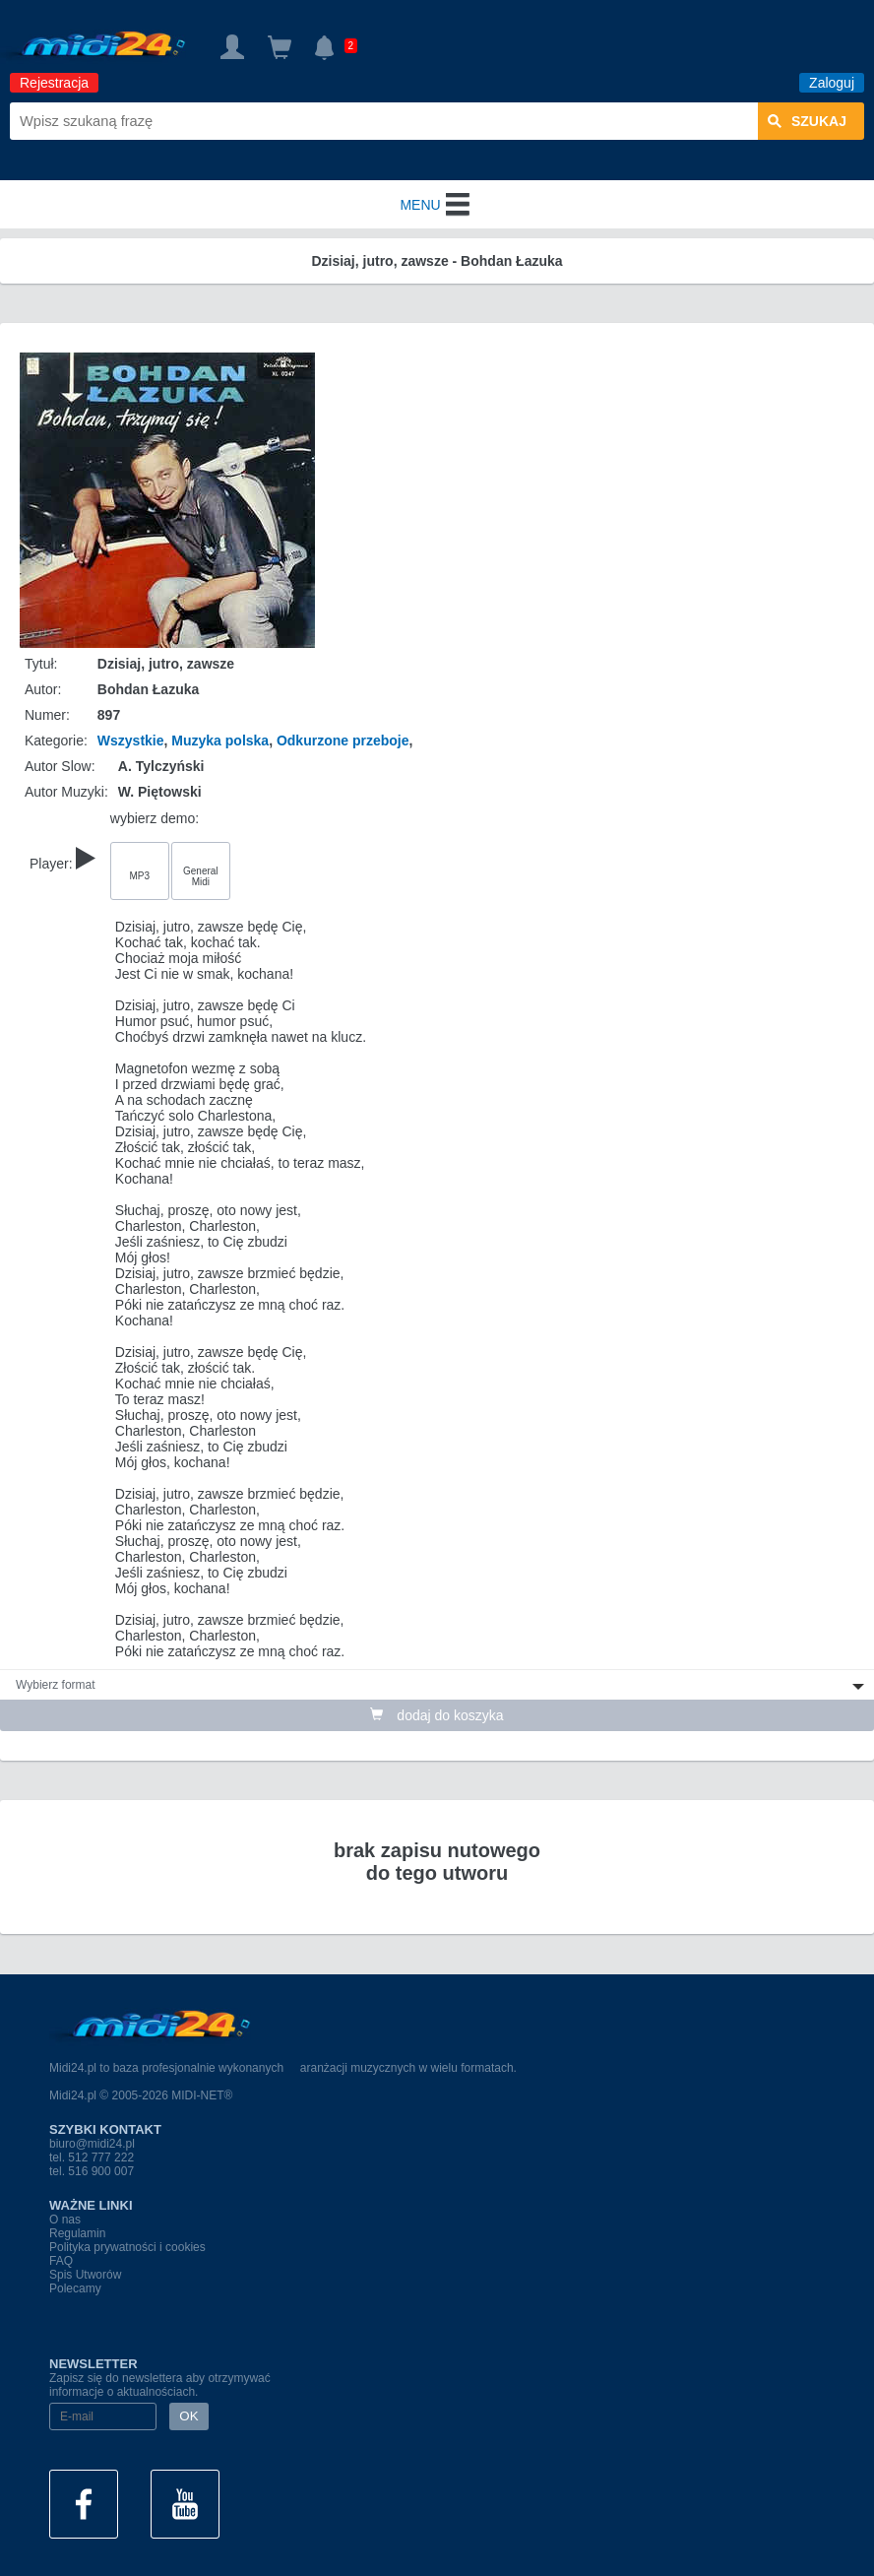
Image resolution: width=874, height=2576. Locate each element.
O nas (65, 2219)
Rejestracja (54, 83)
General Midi (200, 876)
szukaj (807, 121)
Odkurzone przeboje (343, 740)
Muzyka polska (220, 740)
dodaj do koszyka (436, 1715)
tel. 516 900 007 (91, 2171)
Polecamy (75, 2288)
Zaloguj (831, 83)
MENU (436, 205)
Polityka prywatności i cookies (127, 2247)
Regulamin (77, 2233)
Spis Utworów (85, 2275)
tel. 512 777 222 (91, 2157)
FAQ (61, 2261)
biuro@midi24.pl (92, 2144)
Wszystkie (130, 740)
